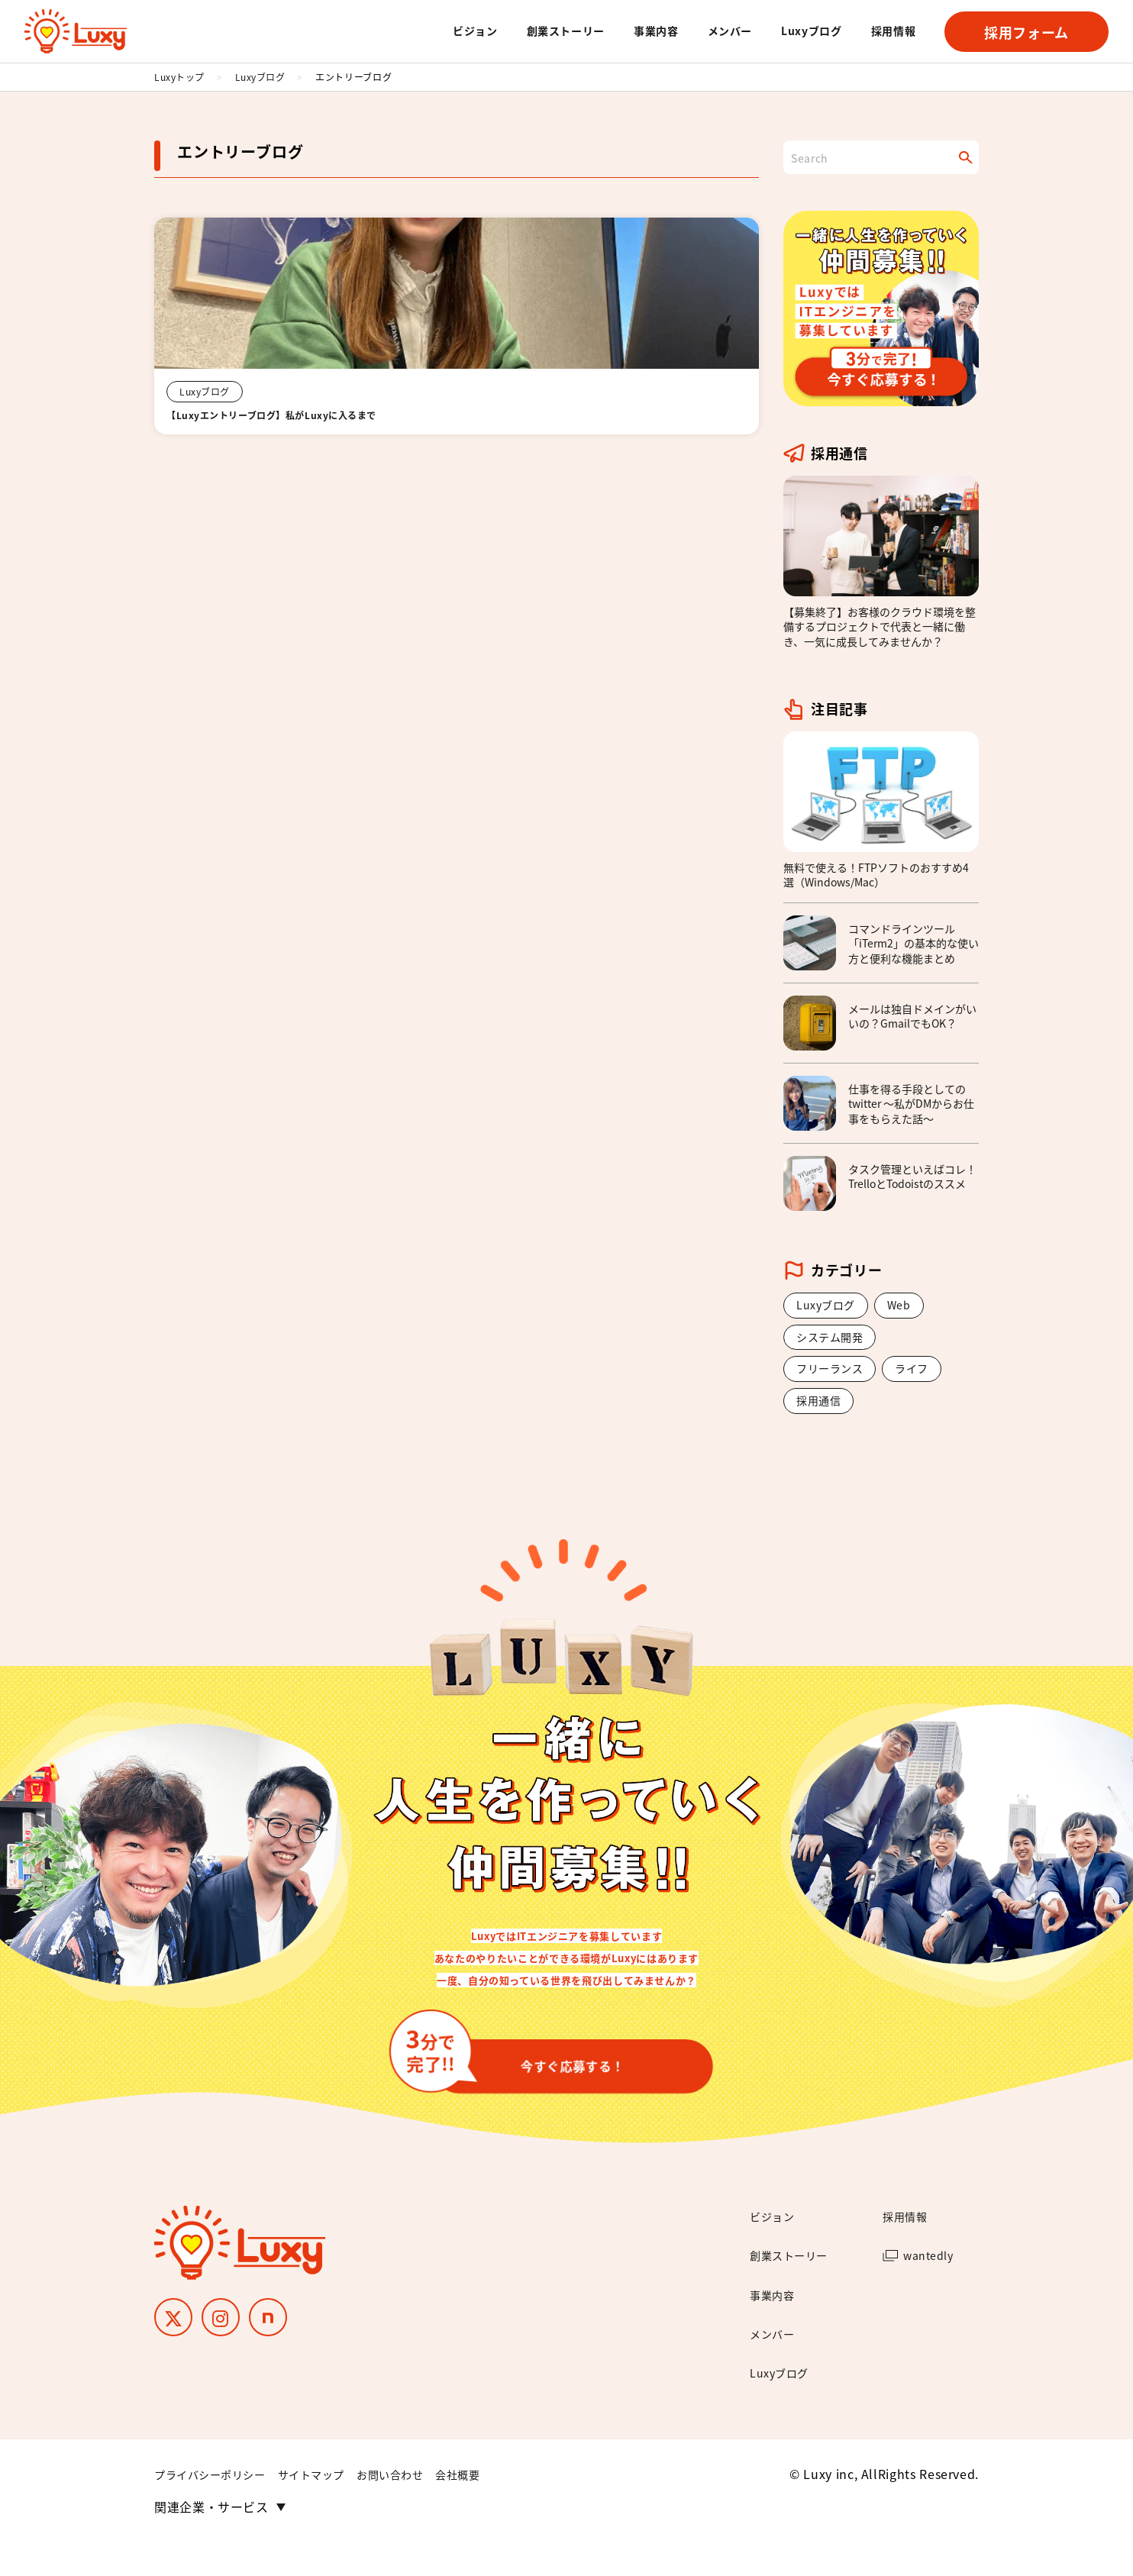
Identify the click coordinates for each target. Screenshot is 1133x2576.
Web (908, 1306)
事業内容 (656, 30)
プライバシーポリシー (217, 2508)
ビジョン (475, 30)
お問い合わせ (420, 2508)
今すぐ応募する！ (530, 2077)
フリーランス (834, 1376)
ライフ (924, 1376)
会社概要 (495, 2508)
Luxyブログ (811, 30)
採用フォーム (1026, 32)
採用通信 (821, 1410)
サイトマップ (331, 2508)
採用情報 (893, 30)
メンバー (730, 30)
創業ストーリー (566, 30)
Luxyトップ (179, 76)
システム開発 (834, 1341)
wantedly (931, 2289)
